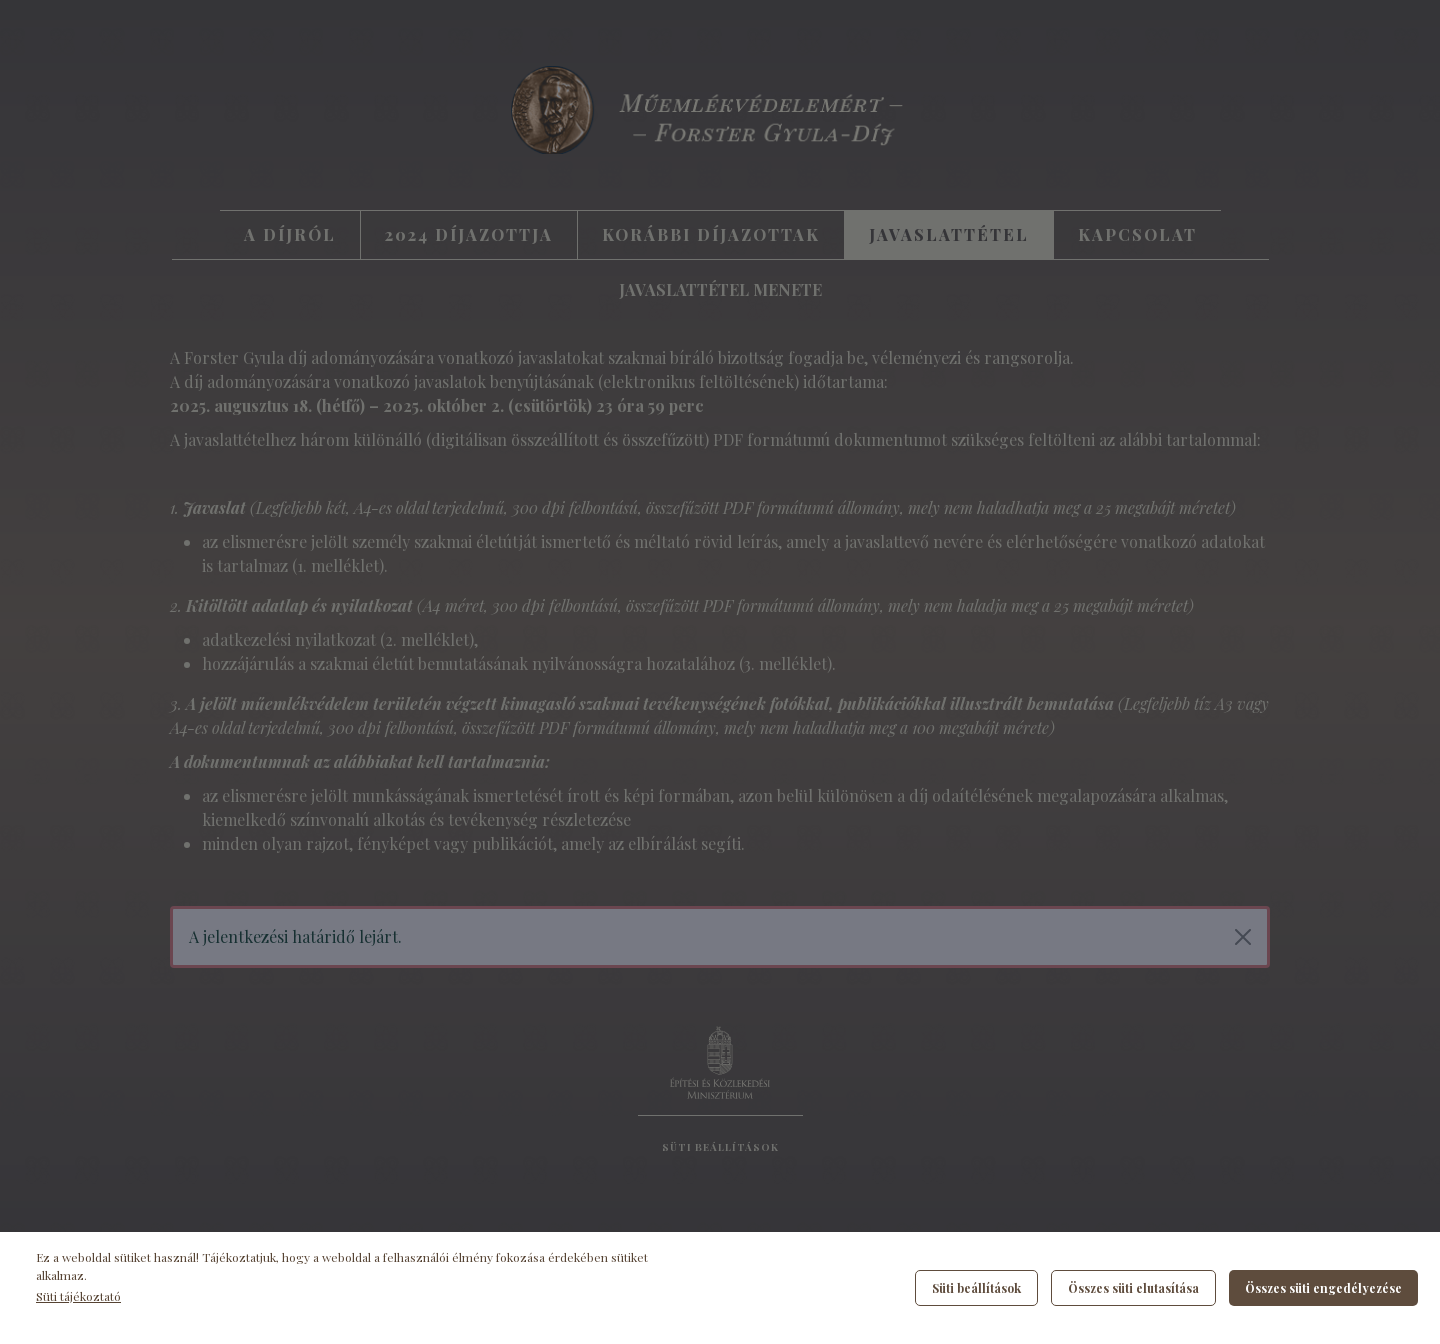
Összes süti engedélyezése (1323, 1288)
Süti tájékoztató (78, 1296)
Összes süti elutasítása (1133, 1288)
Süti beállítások (976, 1288)
